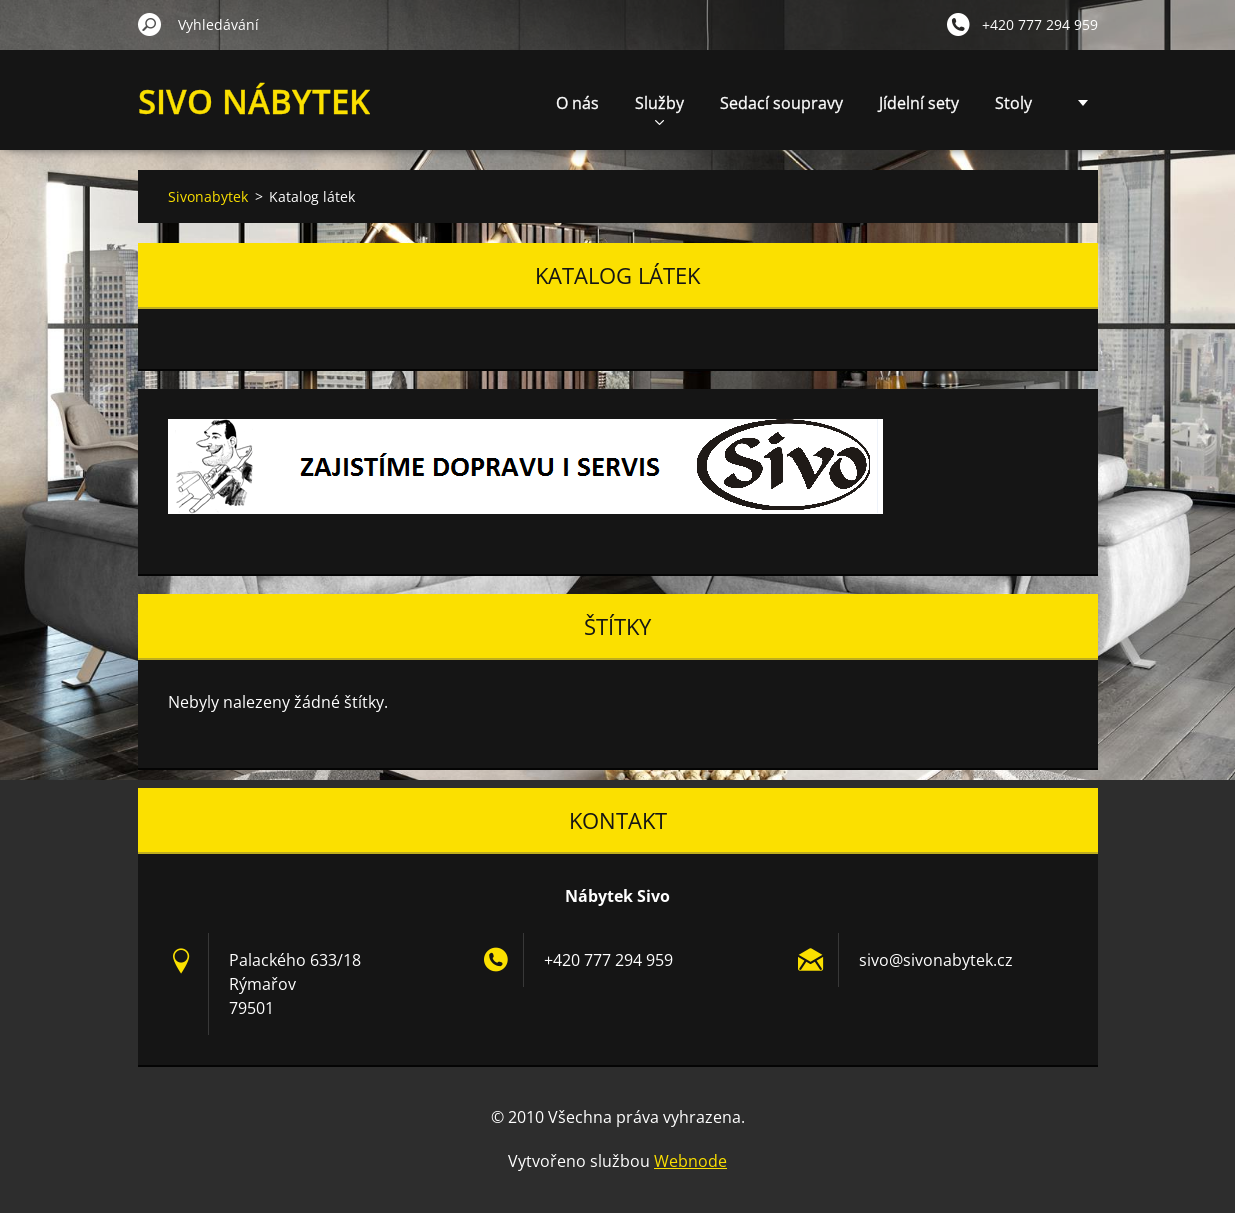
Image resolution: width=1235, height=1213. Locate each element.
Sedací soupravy (781, 103)
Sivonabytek (208, 196)
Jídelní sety (919, 103)
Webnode (690, 1161)
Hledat (150, 24)
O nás (577, 103)
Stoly (1013, 103)
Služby (659, 108)
